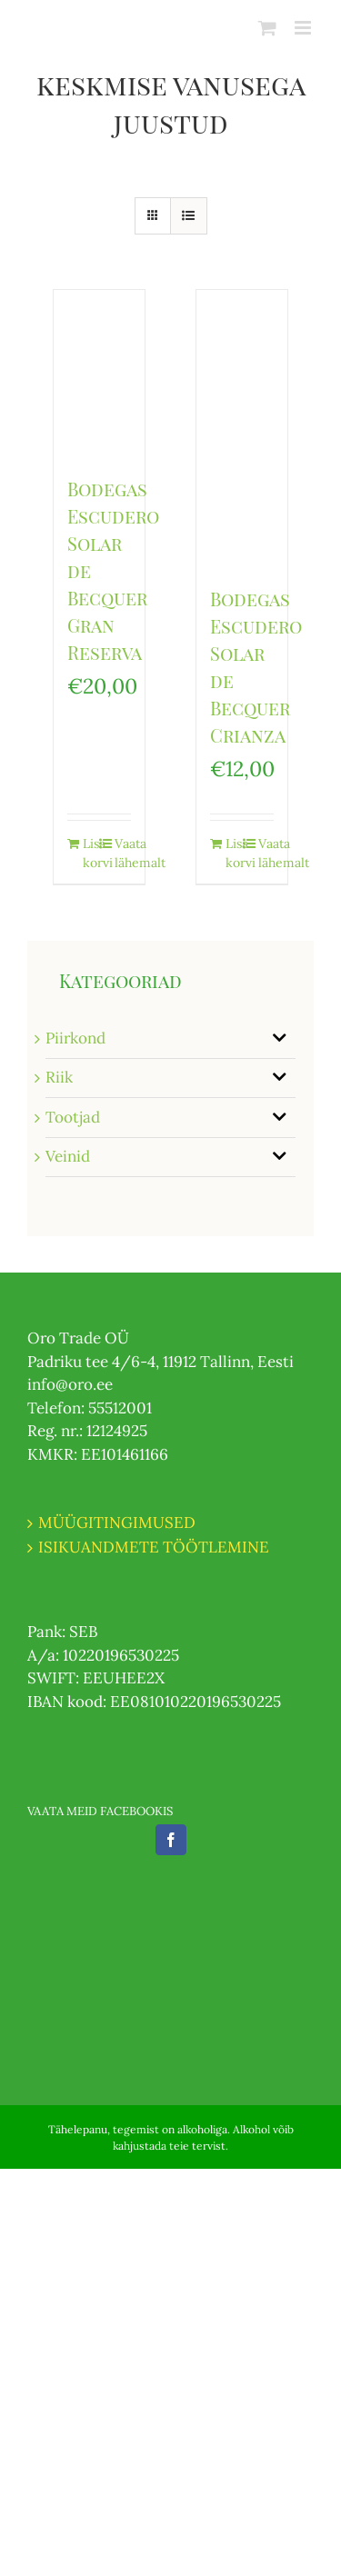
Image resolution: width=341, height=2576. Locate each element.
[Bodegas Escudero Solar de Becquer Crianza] (241, 428)
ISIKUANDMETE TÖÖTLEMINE (153, 1547)
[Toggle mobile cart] (267, 27)
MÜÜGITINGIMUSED (117, 1523)
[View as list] (188, 216)
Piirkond (75, 1038)
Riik (59, 1077)
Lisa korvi (90, 853)
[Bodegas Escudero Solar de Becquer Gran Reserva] (99, 374)
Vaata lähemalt (122, 853)
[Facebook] (170, 1839)
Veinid (67, 1156)
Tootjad (72, 1117)
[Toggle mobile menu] (304, 27)
